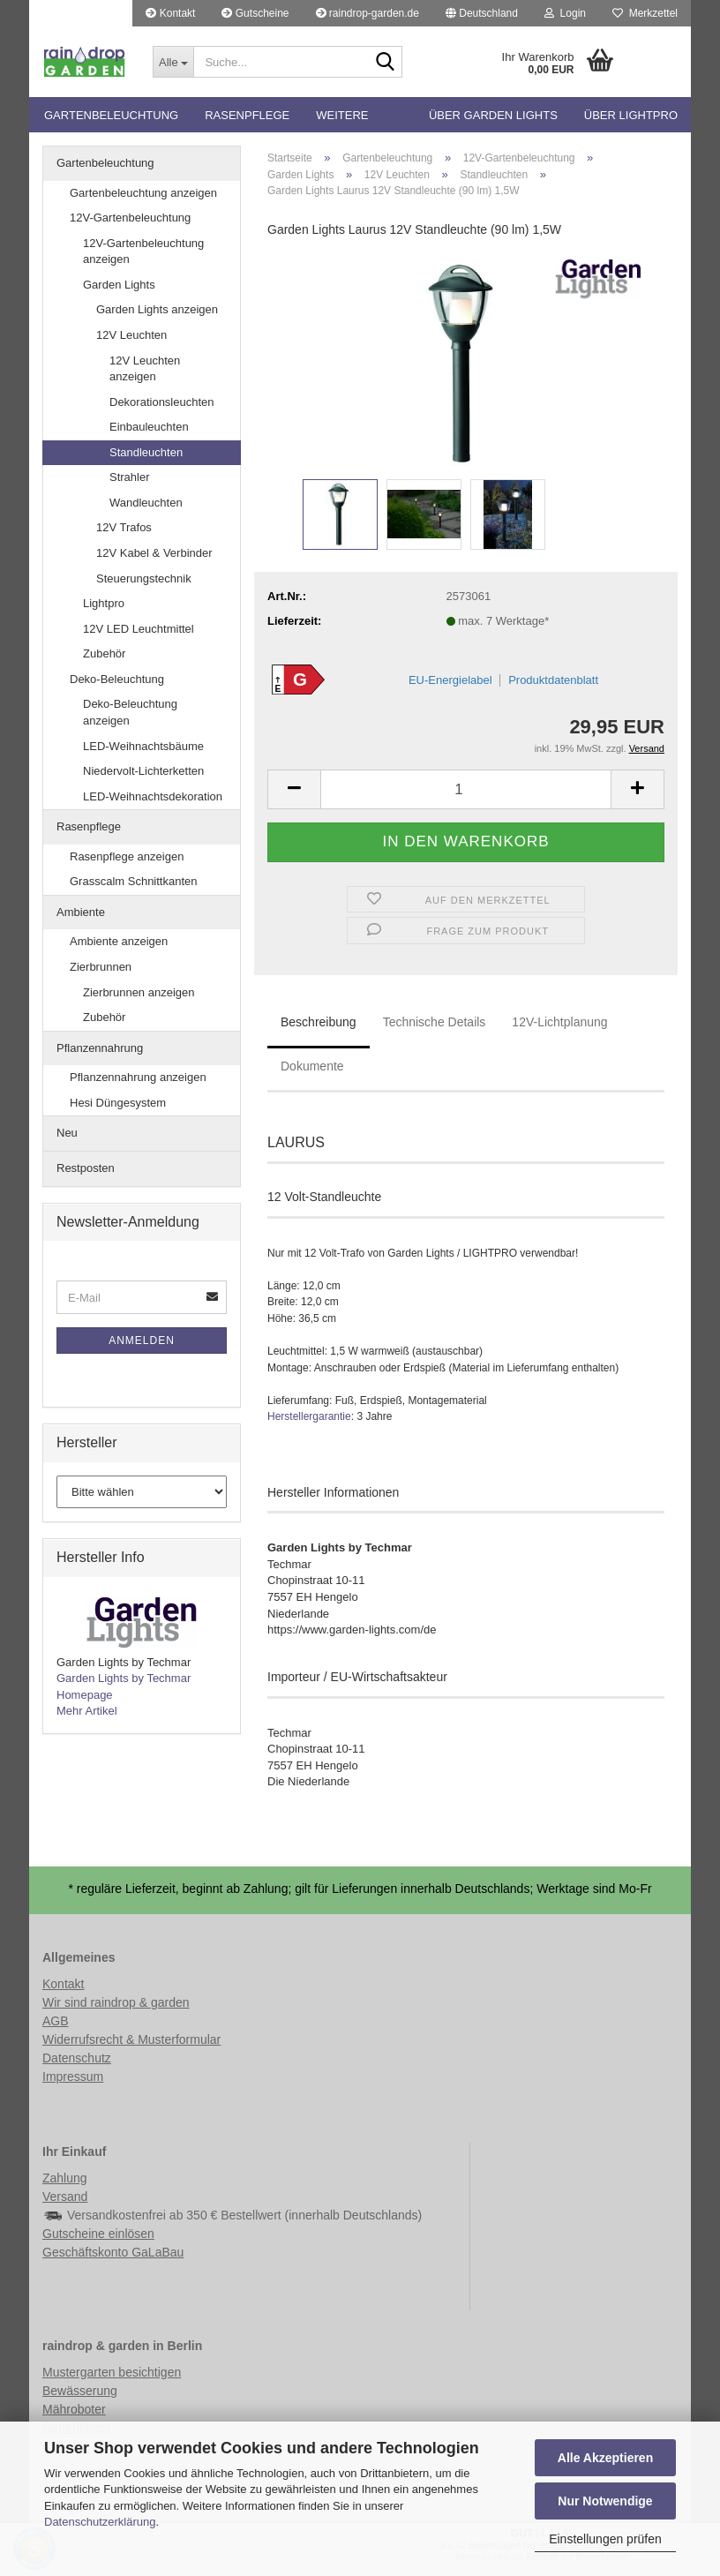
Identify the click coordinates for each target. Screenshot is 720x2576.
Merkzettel (645, 13)
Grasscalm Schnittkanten (134, 881)
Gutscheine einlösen (98, 2234)
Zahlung (64, 2178)
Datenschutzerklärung (99, 2521)
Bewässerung (79, 2391)
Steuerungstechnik (143, 578)
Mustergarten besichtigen (111, 2372)
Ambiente (80, 912)
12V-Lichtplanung (559, 1022)
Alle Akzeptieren (605, 2458)
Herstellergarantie (309, 1416)
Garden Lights (119, 284)
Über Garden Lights (493, 115)
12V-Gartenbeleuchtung (130, 217)
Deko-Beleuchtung (117, 679)
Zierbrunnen (100, 966)
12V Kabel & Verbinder (154, 553)
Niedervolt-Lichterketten (143, 770)
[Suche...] (173, 62)
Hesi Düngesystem (118, 1102)
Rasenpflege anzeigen (127, 856)
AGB (55, 2021)
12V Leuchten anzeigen (144, 369)
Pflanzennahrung (99, 1048)
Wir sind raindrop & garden (116, 2002)
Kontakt (170, 13)
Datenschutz (76, 2058)
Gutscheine (255, 13)
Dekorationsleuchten (161, 402)
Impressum (72, 2076)
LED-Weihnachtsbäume (143, 746)
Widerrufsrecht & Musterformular (131, 2039)
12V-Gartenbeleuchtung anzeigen (143, 252)
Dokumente (312, 1066)
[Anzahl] (465, 789)
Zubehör (104, 653)
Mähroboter (74, 2409)
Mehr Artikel (86, 1710)
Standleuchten (146, 452)
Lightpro (103, 603)
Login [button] (565, 13)
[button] (481, 13)
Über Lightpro (631, 115)
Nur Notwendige (605, 2501)
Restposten (85, 1168)
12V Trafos (124, 527)
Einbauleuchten (149, 426)
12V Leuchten (131, 335)
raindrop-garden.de (367, 13)
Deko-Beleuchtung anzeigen (130, 712)
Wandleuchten (146, 502)
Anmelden (142, 1340)
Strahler (129, 477)
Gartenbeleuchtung (111, 115)
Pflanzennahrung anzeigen (138, 1077)
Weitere (342, 115)
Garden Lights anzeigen (157, 309)
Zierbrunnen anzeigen (138, 992)
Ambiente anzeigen (119, 941)
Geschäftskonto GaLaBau (113, 2252)
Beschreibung (318, 1022)
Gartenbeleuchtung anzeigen (143, 192)
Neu (67, 1132)
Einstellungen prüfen (605, 2539)
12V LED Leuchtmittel (138, 628)
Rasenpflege (247, 115)
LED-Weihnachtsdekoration (152, 796)
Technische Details (434, 1022)
